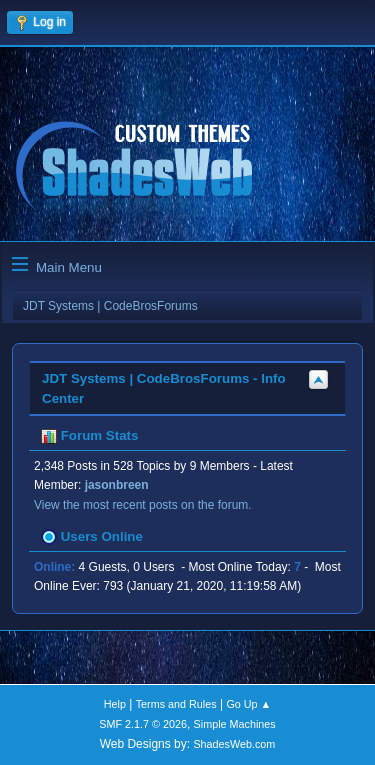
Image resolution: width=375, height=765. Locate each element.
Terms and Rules (176, 704)
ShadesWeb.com (234, 744)
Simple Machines (235, 724)
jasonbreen (117, 485)
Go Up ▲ (248, 704)
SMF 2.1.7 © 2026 (143, 724)
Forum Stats (89, 435)
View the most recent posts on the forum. (143, 505)
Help (115, 704)
